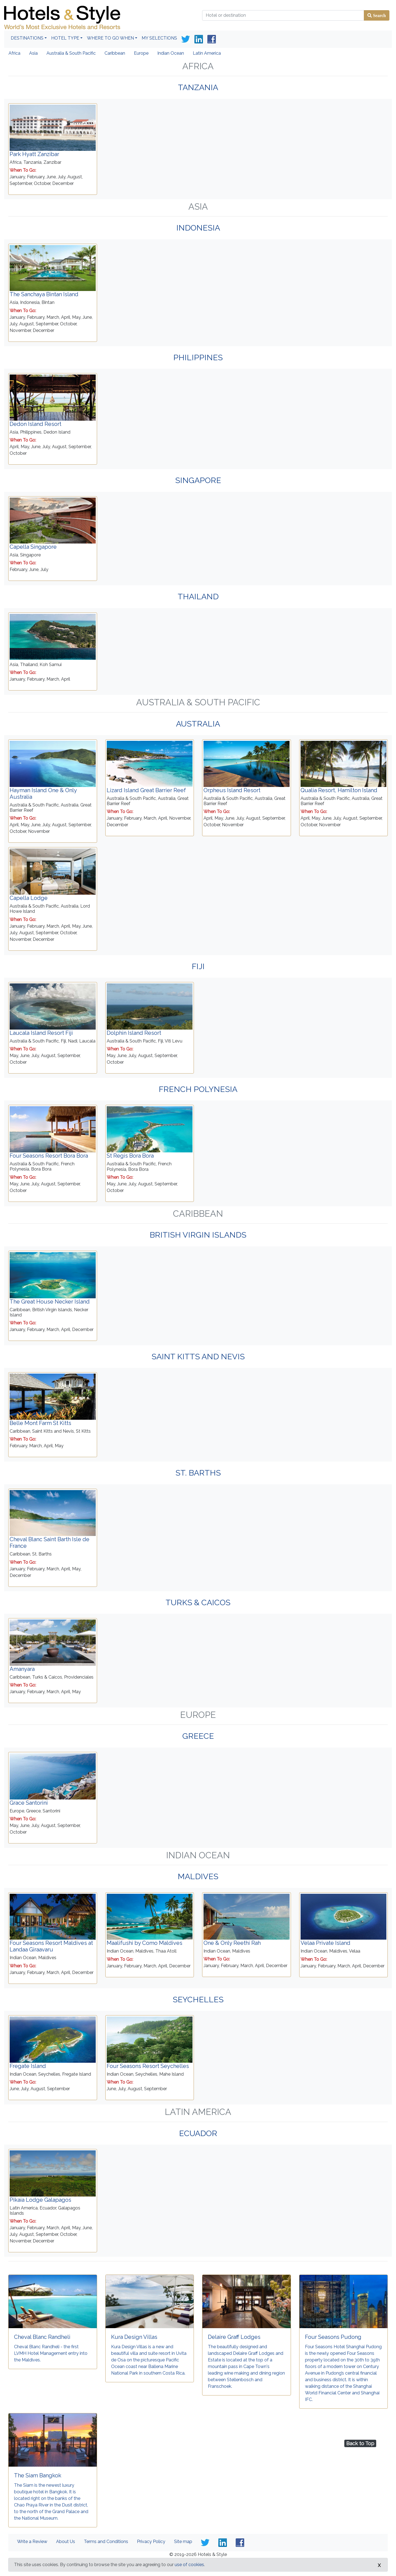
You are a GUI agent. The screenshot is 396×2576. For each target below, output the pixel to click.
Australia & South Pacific (71, 53)
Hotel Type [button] (65, 38)
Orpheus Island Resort (232, 790)
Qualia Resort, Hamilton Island (339, 790)
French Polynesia (198, 1089)
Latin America (207, 53)
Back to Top (360, 2443)
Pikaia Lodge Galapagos (40, 2200)
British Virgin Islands (198, 1235)
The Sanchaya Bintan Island (44, 294)
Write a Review (32, 2541)
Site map (183, 2541)
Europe (141, 53)
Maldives (198, 1876)
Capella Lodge (29, 898)
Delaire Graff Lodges (234, 2337)
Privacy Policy (151, 2541)
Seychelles (198, 1999)
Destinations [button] (27, 38)
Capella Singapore (33, 547)
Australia (198, 723)
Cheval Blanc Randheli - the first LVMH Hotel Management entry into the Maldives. (50, 2353)
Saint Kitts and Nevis (198, 1356)
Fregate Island (28, 2066)
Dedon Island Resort (35, 424)
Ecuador (198, 2133)
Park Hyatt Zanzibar (34, 154)
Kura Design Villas (134, 2337)
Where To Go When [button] (110, 38)
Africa (14, 53)
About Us (65, 2541)
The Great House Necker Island (50, 1301)
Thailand (198, 596)
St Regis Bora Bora (130, 1155)
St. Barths (198, 1472)
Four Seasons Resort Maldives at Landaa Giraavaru (51, 1946)
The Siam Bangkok (37, 2475)
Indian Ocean (170, 53)
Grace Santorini (29, 1802)
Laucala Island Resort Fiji (41, 1033)
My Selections (159, 38)
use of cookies (189, 2564)
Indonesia (198, 227)
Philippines (198, 357)
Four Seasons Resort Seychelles (148, 2066)
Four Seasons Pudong (333, 2337)
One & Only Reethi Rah (232, 1943)
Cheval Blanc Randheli (42, 2337)
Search (379, 15)
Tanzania (198, 87)
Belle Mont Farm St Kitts (40, 1423)
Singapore (198, 480)
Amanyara (22, 1669)
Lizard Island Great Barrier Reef (146, 790)
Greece (198, 1736)
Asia (33, 53)
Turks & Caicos (198, 1602)
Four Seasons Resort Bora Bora (49, 1155)
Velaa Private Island (325, 1943)
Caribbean (115, 53)
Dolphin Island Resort (134, 1033)
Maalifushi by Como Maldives (144, 1943)
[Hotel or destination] (283, 15)
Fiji (198, 966)
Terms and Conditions (106, 2541)
